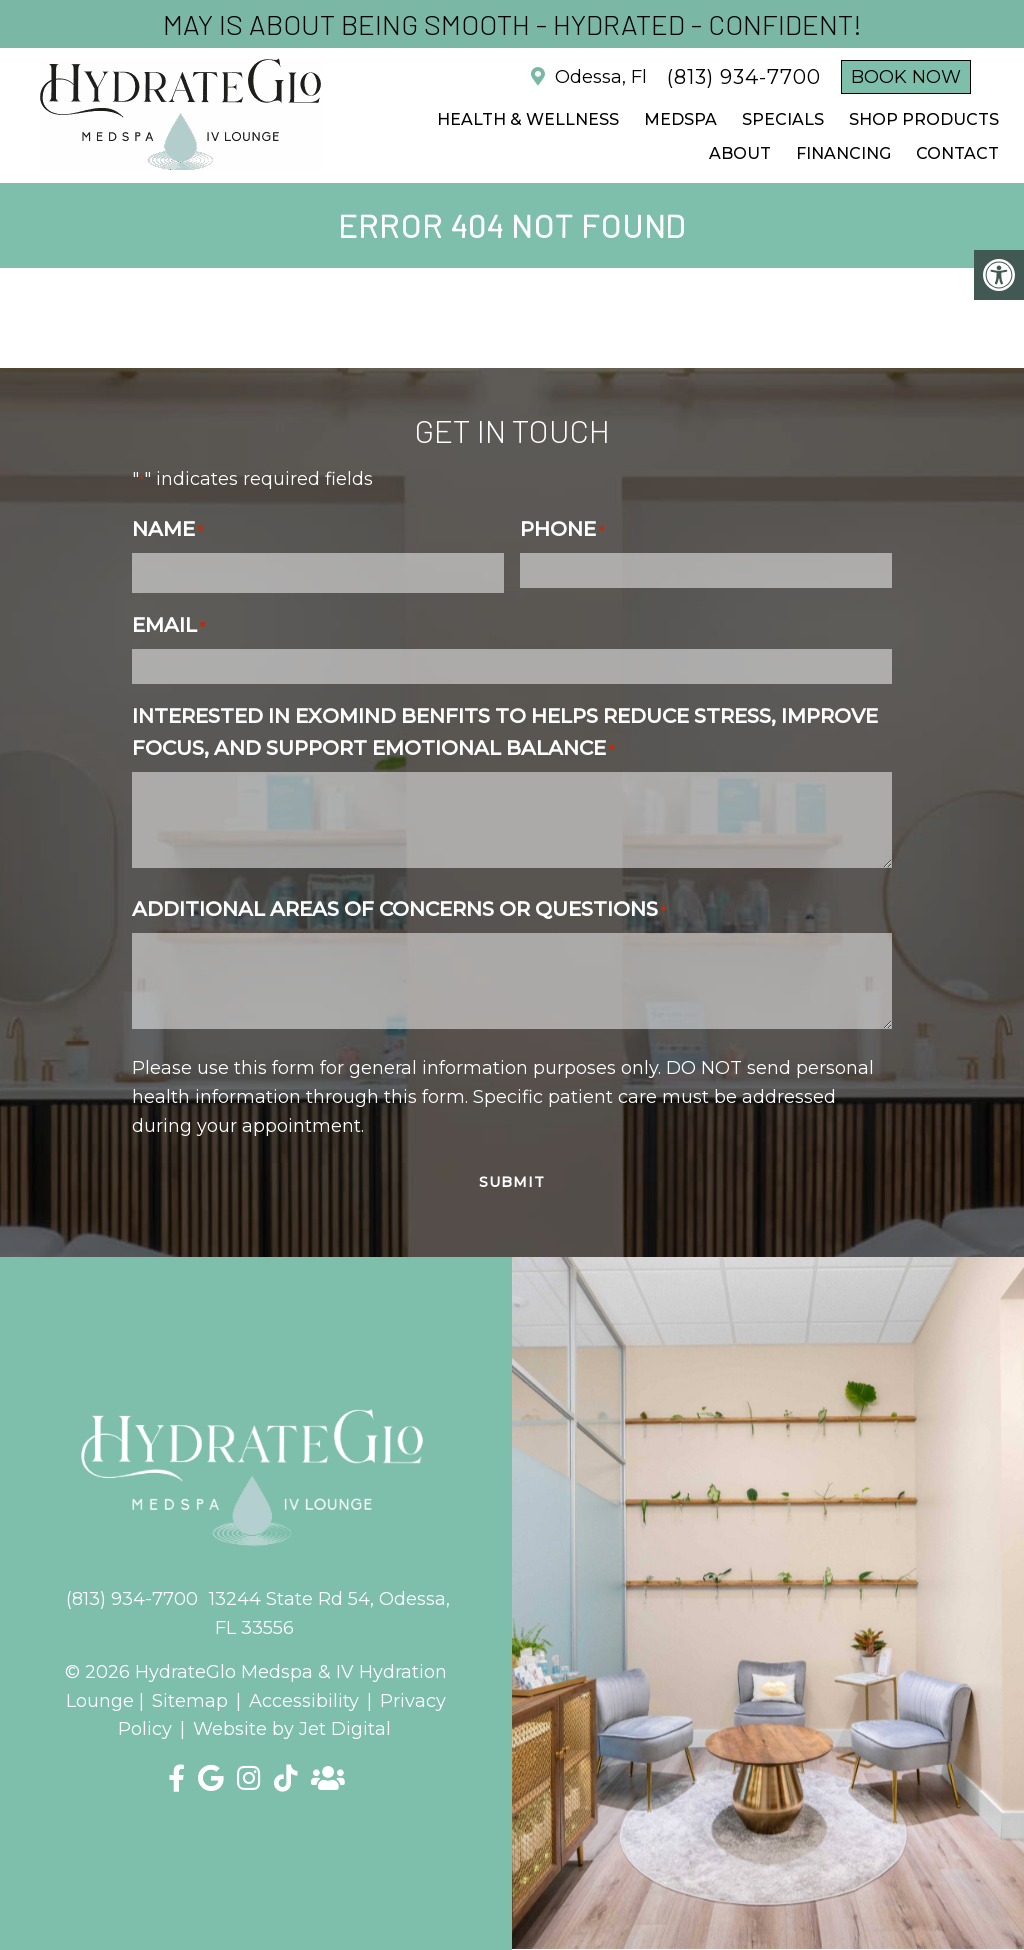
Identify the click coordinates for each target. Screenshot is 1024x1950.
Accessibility (304, 1701)
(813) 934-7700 (744, 77)
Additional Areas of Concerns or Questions (399, 909)
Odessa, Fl (598, 77)
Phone (562, 529)
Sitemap (190, 1701)
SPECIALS (783, 119)
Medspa (680, 119)
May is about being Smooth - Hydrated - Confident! (512, 24)
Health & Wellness (528, 119)
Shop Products (924, 119)
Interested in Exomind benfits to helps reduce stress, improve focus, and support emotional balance (505, 732)
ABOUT (740, 153)
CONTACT (957, 153)
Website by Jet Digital (292, 1729)
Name (167, 529)
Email (168, 625)
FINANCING (843, 153)
